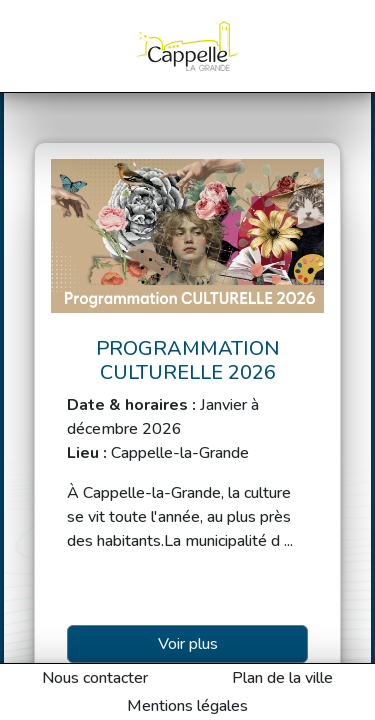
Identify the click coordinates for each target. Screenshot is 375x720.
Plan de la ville (282, 678)
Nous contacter (95, 678)
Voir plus (188, 644)
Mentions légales (187, 706)
